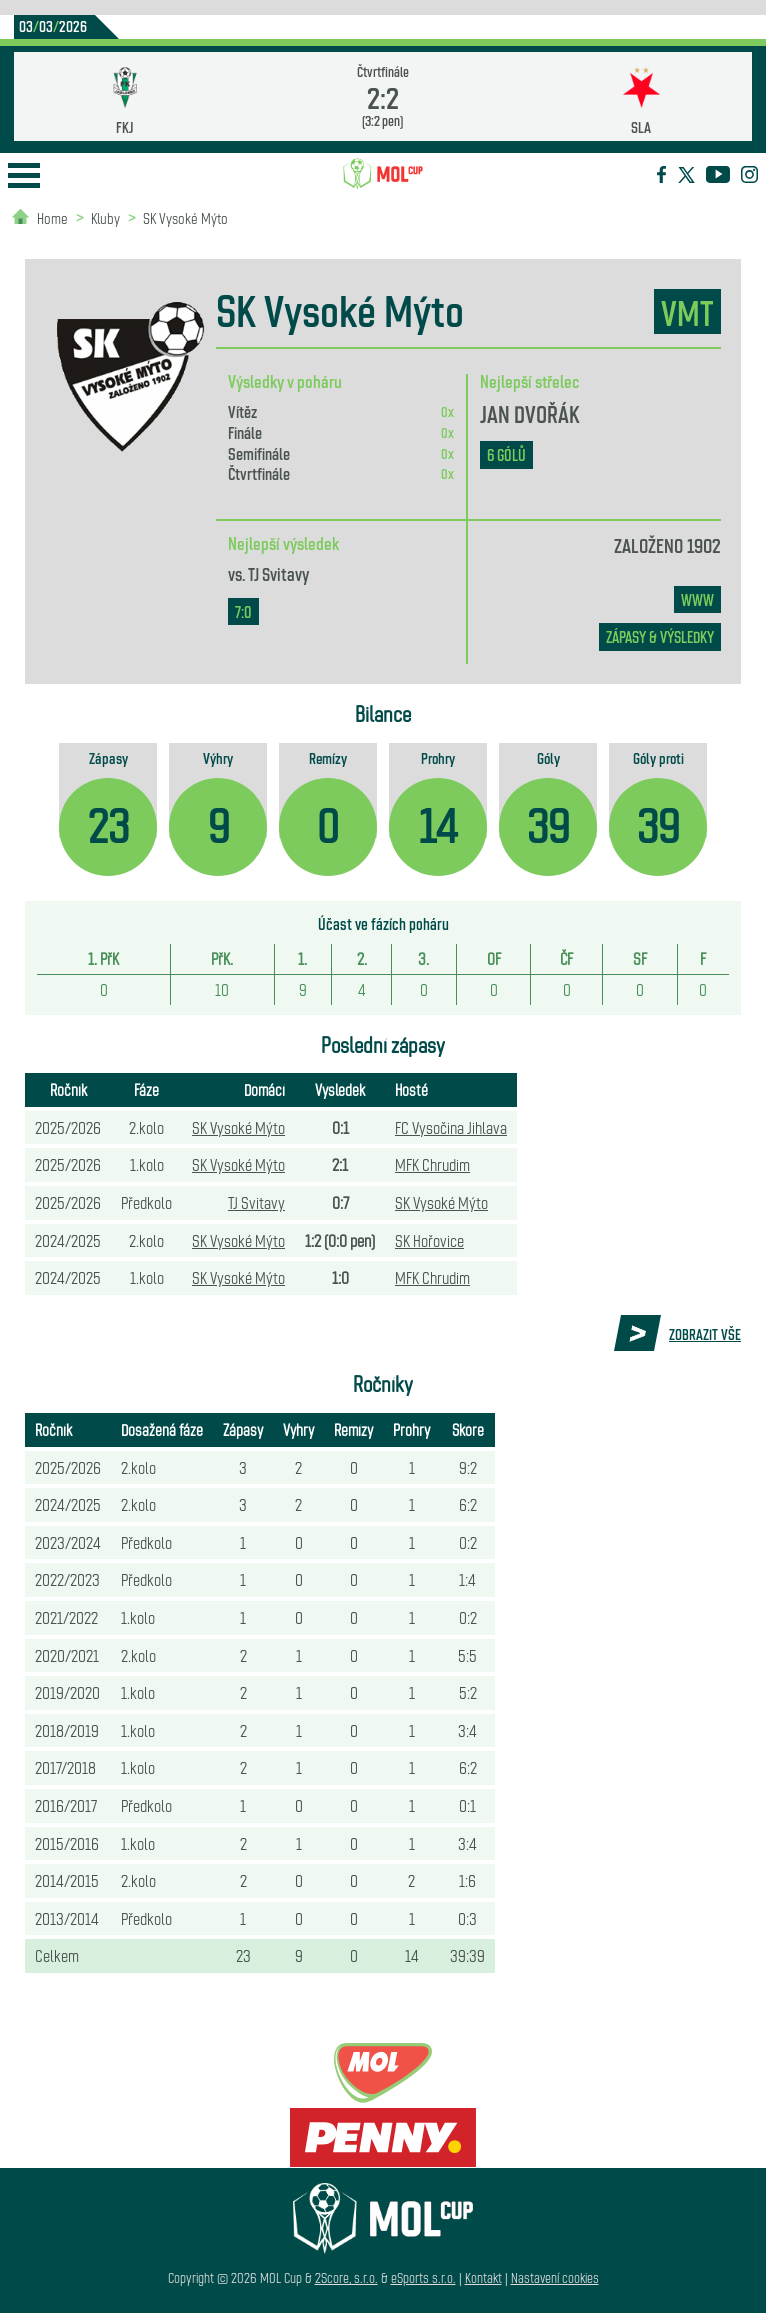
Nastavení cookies (555, 2277)
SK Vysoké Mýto (185, 217)
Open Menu (24, 175)
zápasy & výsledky (660, 636)
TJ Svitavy (278, 573)
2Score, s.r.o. (346, 2277)
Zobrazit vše (705, 1334)
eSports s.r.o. (423, 2277)
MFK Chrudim (432, 1164)
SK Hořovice (429, 1240)
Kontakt (483, 2277)
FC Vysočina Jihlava (451, 1127)
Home (52, 217)
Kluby (105, 217)
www (697, 599)
